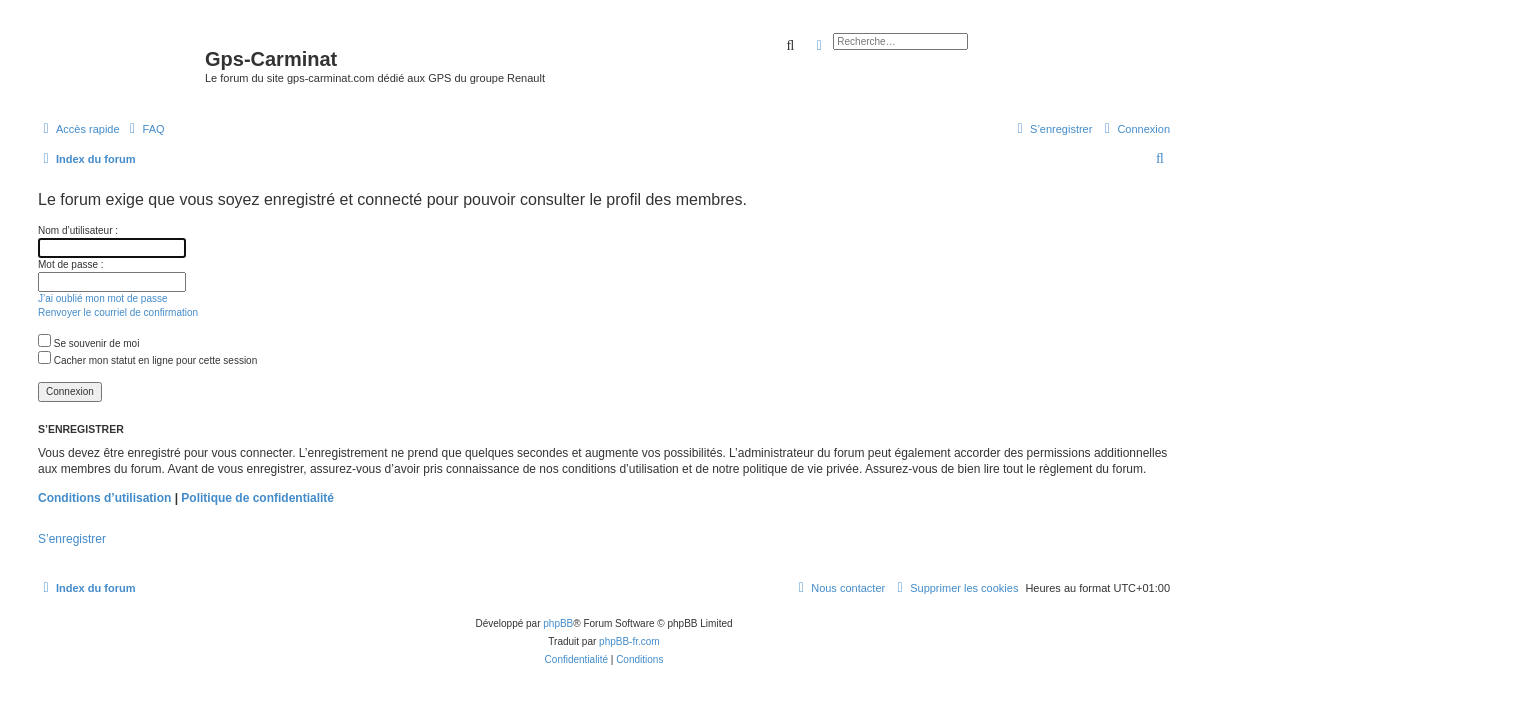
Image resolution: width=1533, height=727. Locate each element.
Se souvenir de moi (88, 343)
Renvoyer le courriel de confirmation (118, 312)
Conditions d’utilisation (104, 498)
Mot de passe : (71, 264)
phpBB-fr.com (629, 641)
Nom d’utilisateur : (78, 230)
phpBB (558, 623)
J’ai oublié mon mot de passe (103, 298)
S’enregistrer (72, 539)
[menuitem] (145, 129)
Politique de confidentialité (257, 498)
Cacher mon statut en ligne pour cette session (147, 360)
